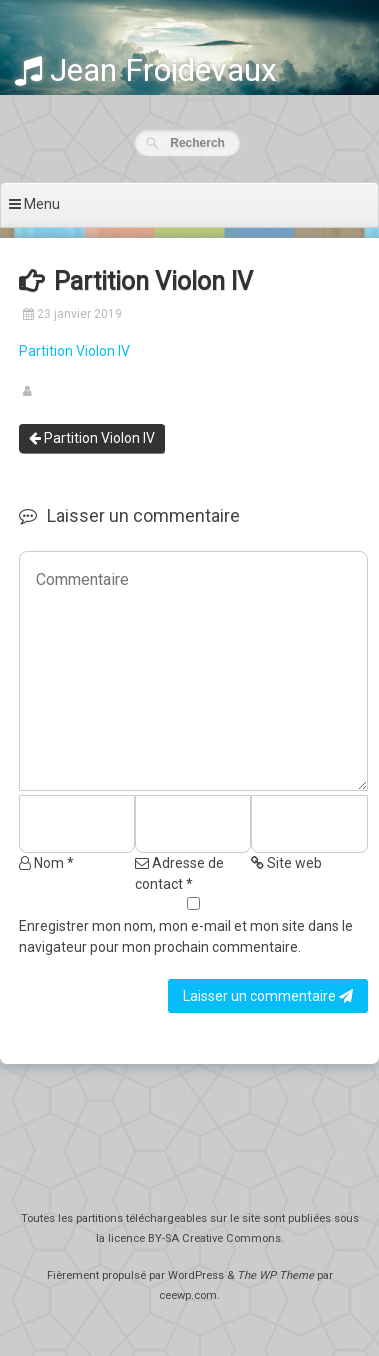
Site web (286, 863)
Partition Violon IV (74, 351)
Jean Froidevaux (146, 70)
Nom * (46, 863)
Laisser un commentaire (268, 996)
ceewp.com (188, 1295)
